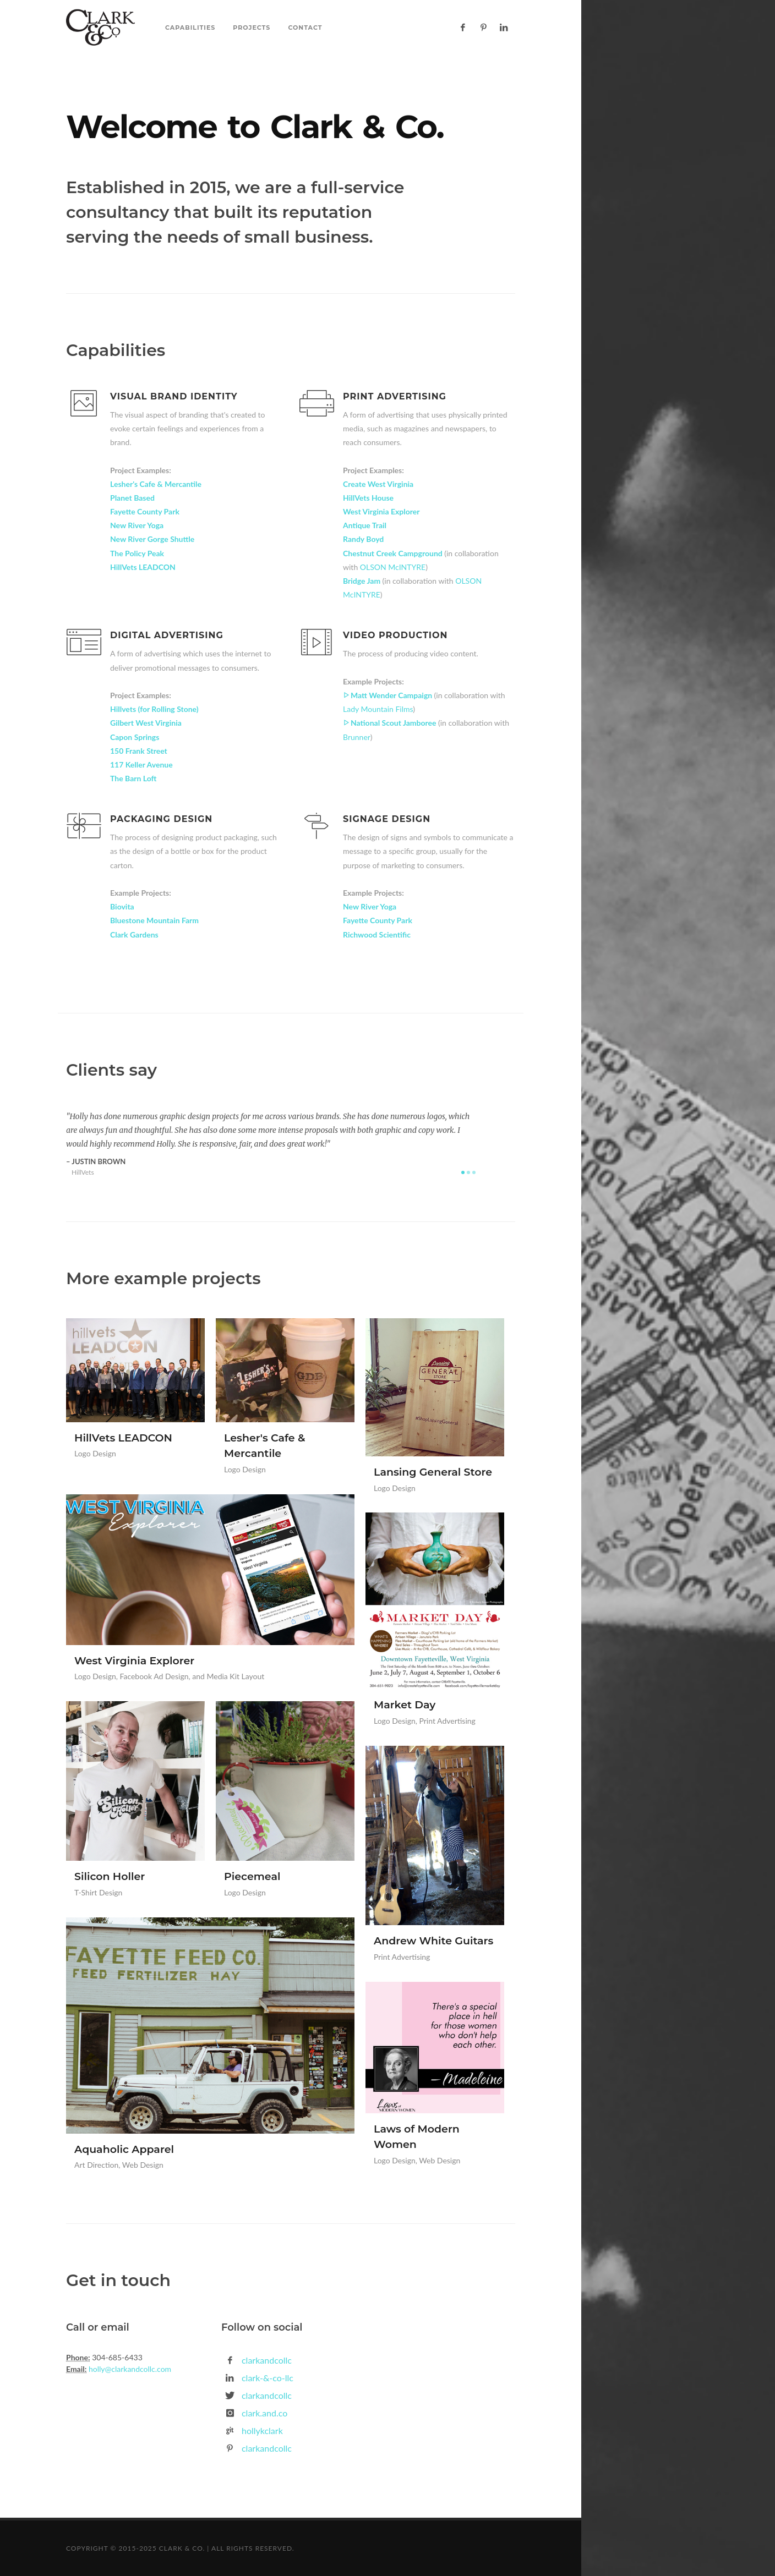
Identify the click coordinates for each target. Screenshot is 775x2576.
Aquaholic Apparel (124, 2149)
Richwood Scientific (377, 934)
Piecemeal (252, 1876)
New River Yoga (136, 525)
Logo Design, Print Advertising (425, 1720)
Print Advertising (402, 1956)
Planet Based (132, 497)
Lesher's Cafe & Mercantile (155, 484)
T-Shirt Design (98, 1892)
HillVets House (368, 497)
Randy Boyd (363, 539)
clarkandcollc (267, 2360)
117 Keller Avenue (141, 764)
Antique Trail (364, 525)
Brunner (356, 737)
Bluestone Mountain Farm (154, 920)
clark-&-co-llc (267, 2377)
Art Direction (96, 2164)
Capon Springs (134, 737)
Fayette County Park (144, 511)
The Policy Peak (137, 553)
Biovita (122, 906)
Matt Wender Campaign (388, 695)
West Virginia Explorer (381, 511)
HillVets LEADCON (143, 567)
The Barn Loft (133, 778)
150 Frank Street (138, 750)
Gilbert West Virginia (146, 722)
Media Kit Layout (235, 1676)
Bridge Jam (363, 580)
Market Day (404, 1704)
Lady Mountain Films (378, 709)
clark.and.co (264, 2413)
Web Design (142, 2164)
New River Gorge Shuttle (152, 539)
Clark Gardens (134, 934)
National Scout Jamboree (390, 722)
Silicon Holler (109, 1876)
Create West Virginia (378, 484)
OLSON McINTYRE (392, 567)
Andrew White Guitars (433, 1940)
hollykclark (262, 2430)
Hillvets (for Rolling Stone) (154, 709)
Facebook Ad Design (154, 1676)
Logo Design (95, 1453)
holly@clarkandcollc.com (128, 2369)
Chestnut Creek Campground (393, 553)
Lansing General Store (433, 1472)
